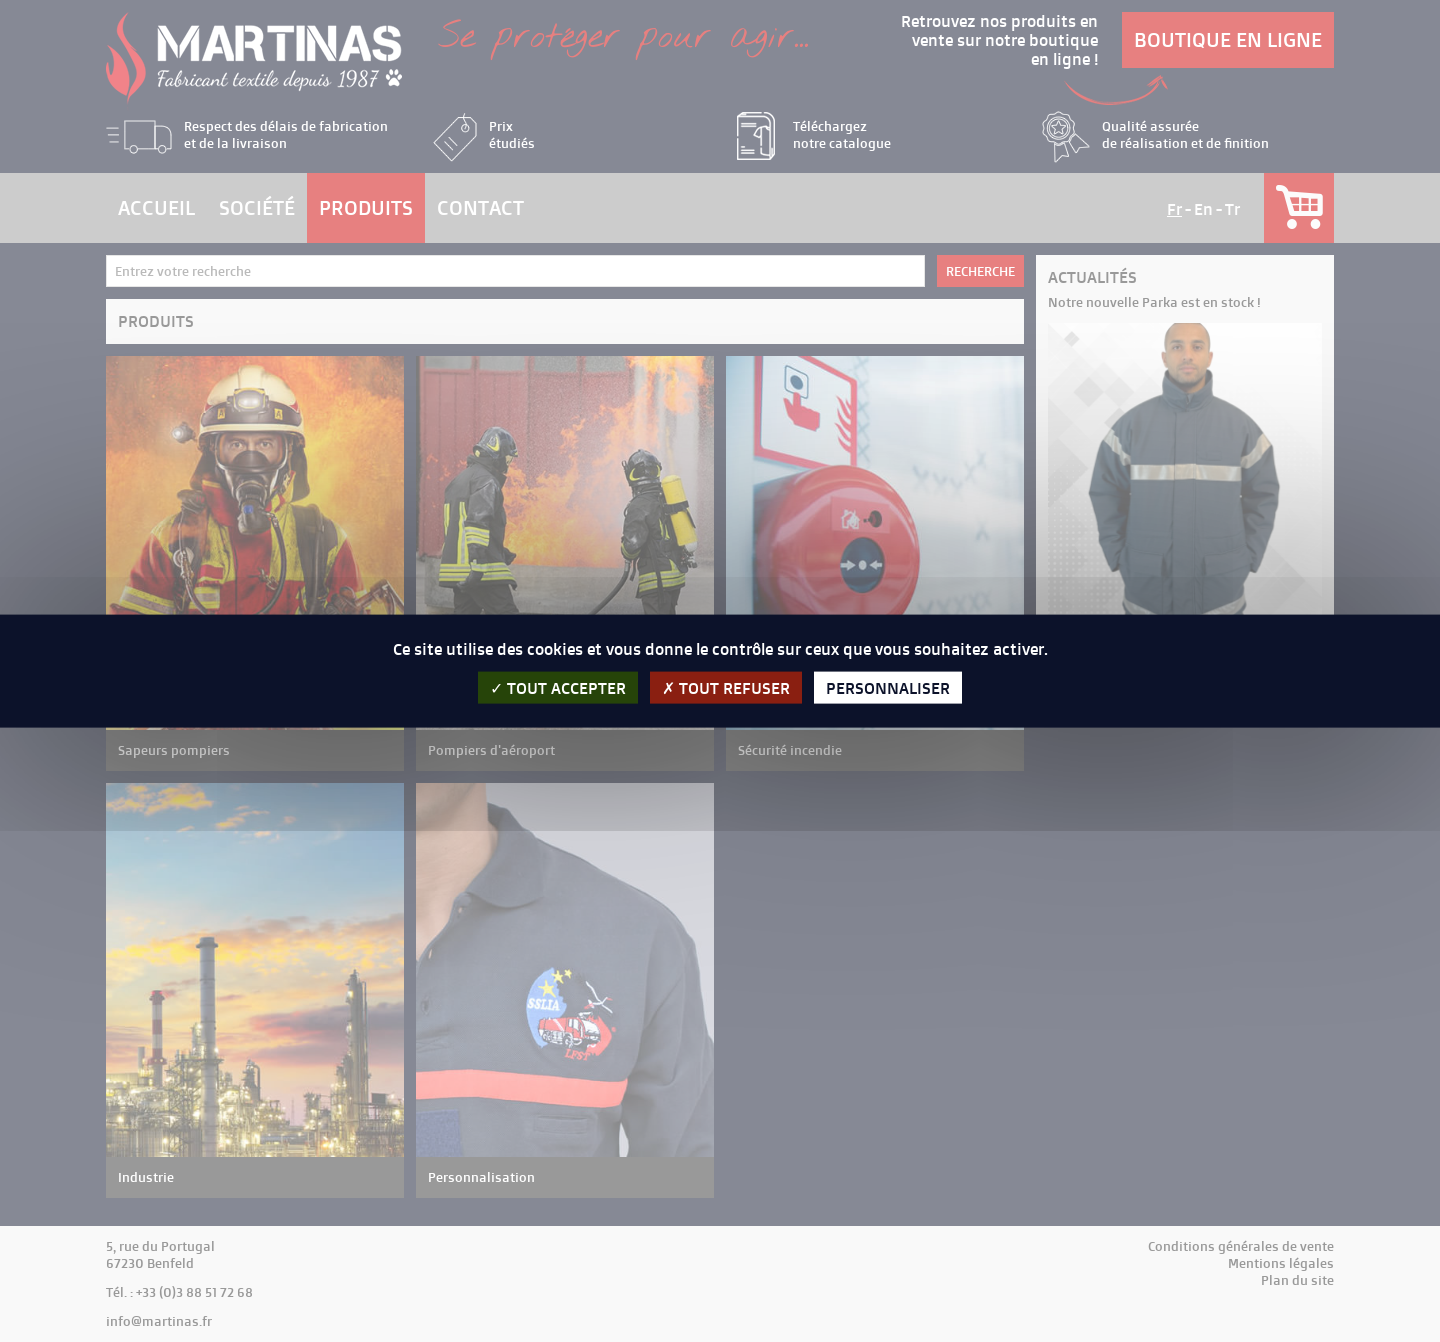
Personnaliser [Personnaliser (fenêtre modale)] (888, 687)
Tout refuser (726, 687)
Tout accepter (558, 687)
